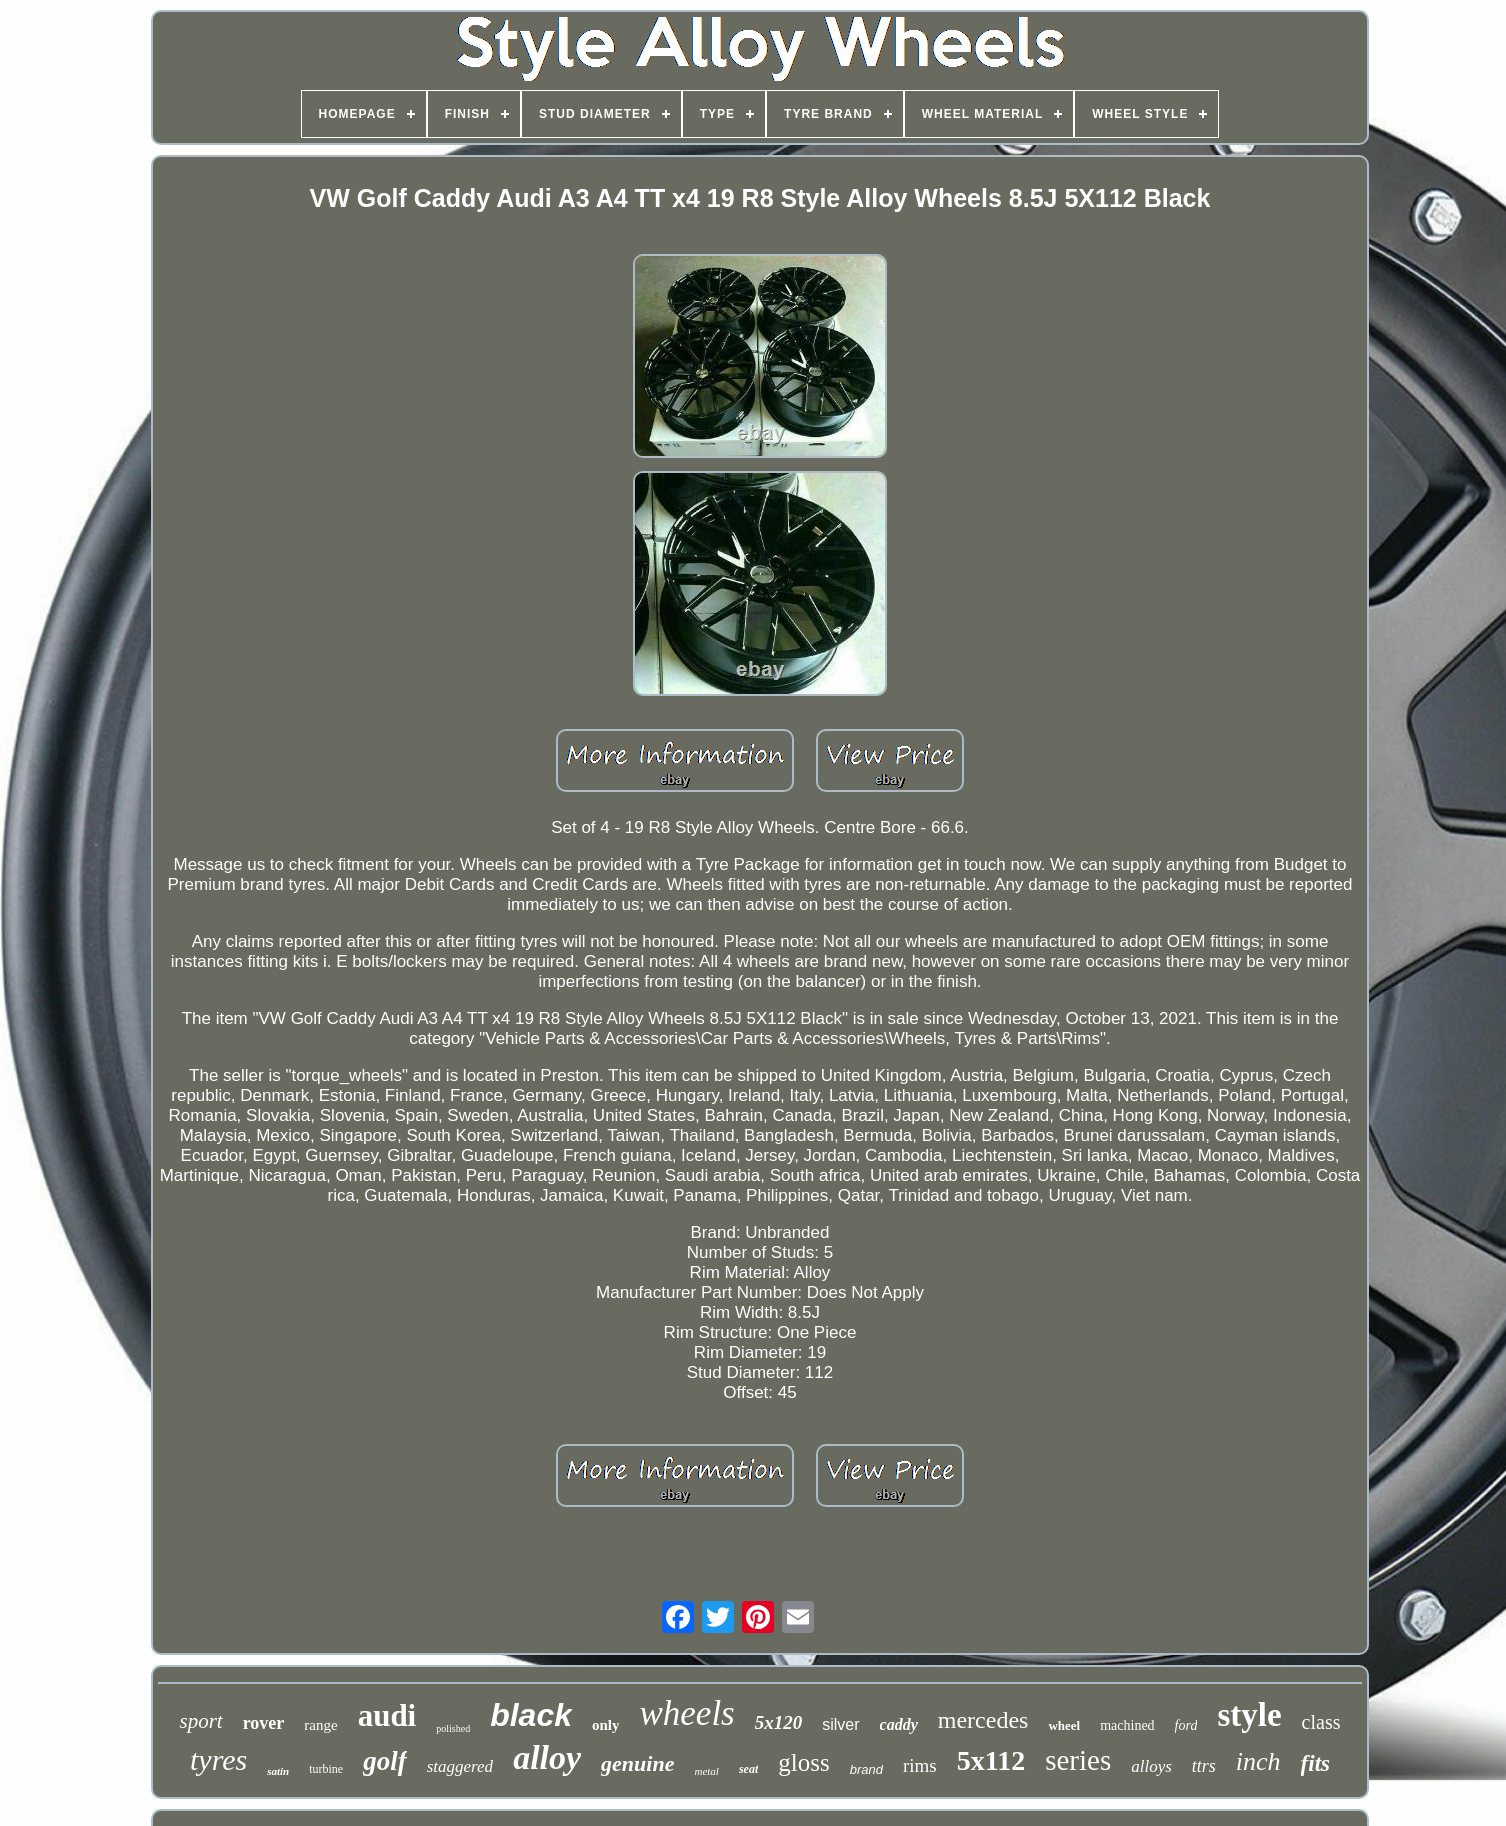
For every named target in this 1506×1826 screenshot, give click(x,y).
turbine (326, 1769)
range (320, 1725)
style (1249, 1715)
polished (453, 1728)
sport (200, 1721)
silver (840, 1724)
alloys (1151, 1766)
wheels (686, 1713)
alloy (547, 1757)
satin (278, 1771)
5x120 (779, 1722)
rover (264, 1723)
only (606, 1725)
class (1321, 1722)
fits (1315, 1763)
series (1078, 1760)
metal (706, 1771)
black (531, 1715)
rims (920, 1765)
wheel (1064, 1725)
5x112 (991, 1760)
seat (748, 1769)
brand (866, 1769)
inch (1258, 1761)
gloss (803, 1762)
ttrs (1204, 1766)
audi (387, 1715)
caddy (899, 1724)
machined (1127, 1725)
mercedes (983, 1720)
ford (1186, 1725)
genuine (637, 1763)
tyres (218, 1759)
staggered (460, 1766)
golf (385, 1761)
